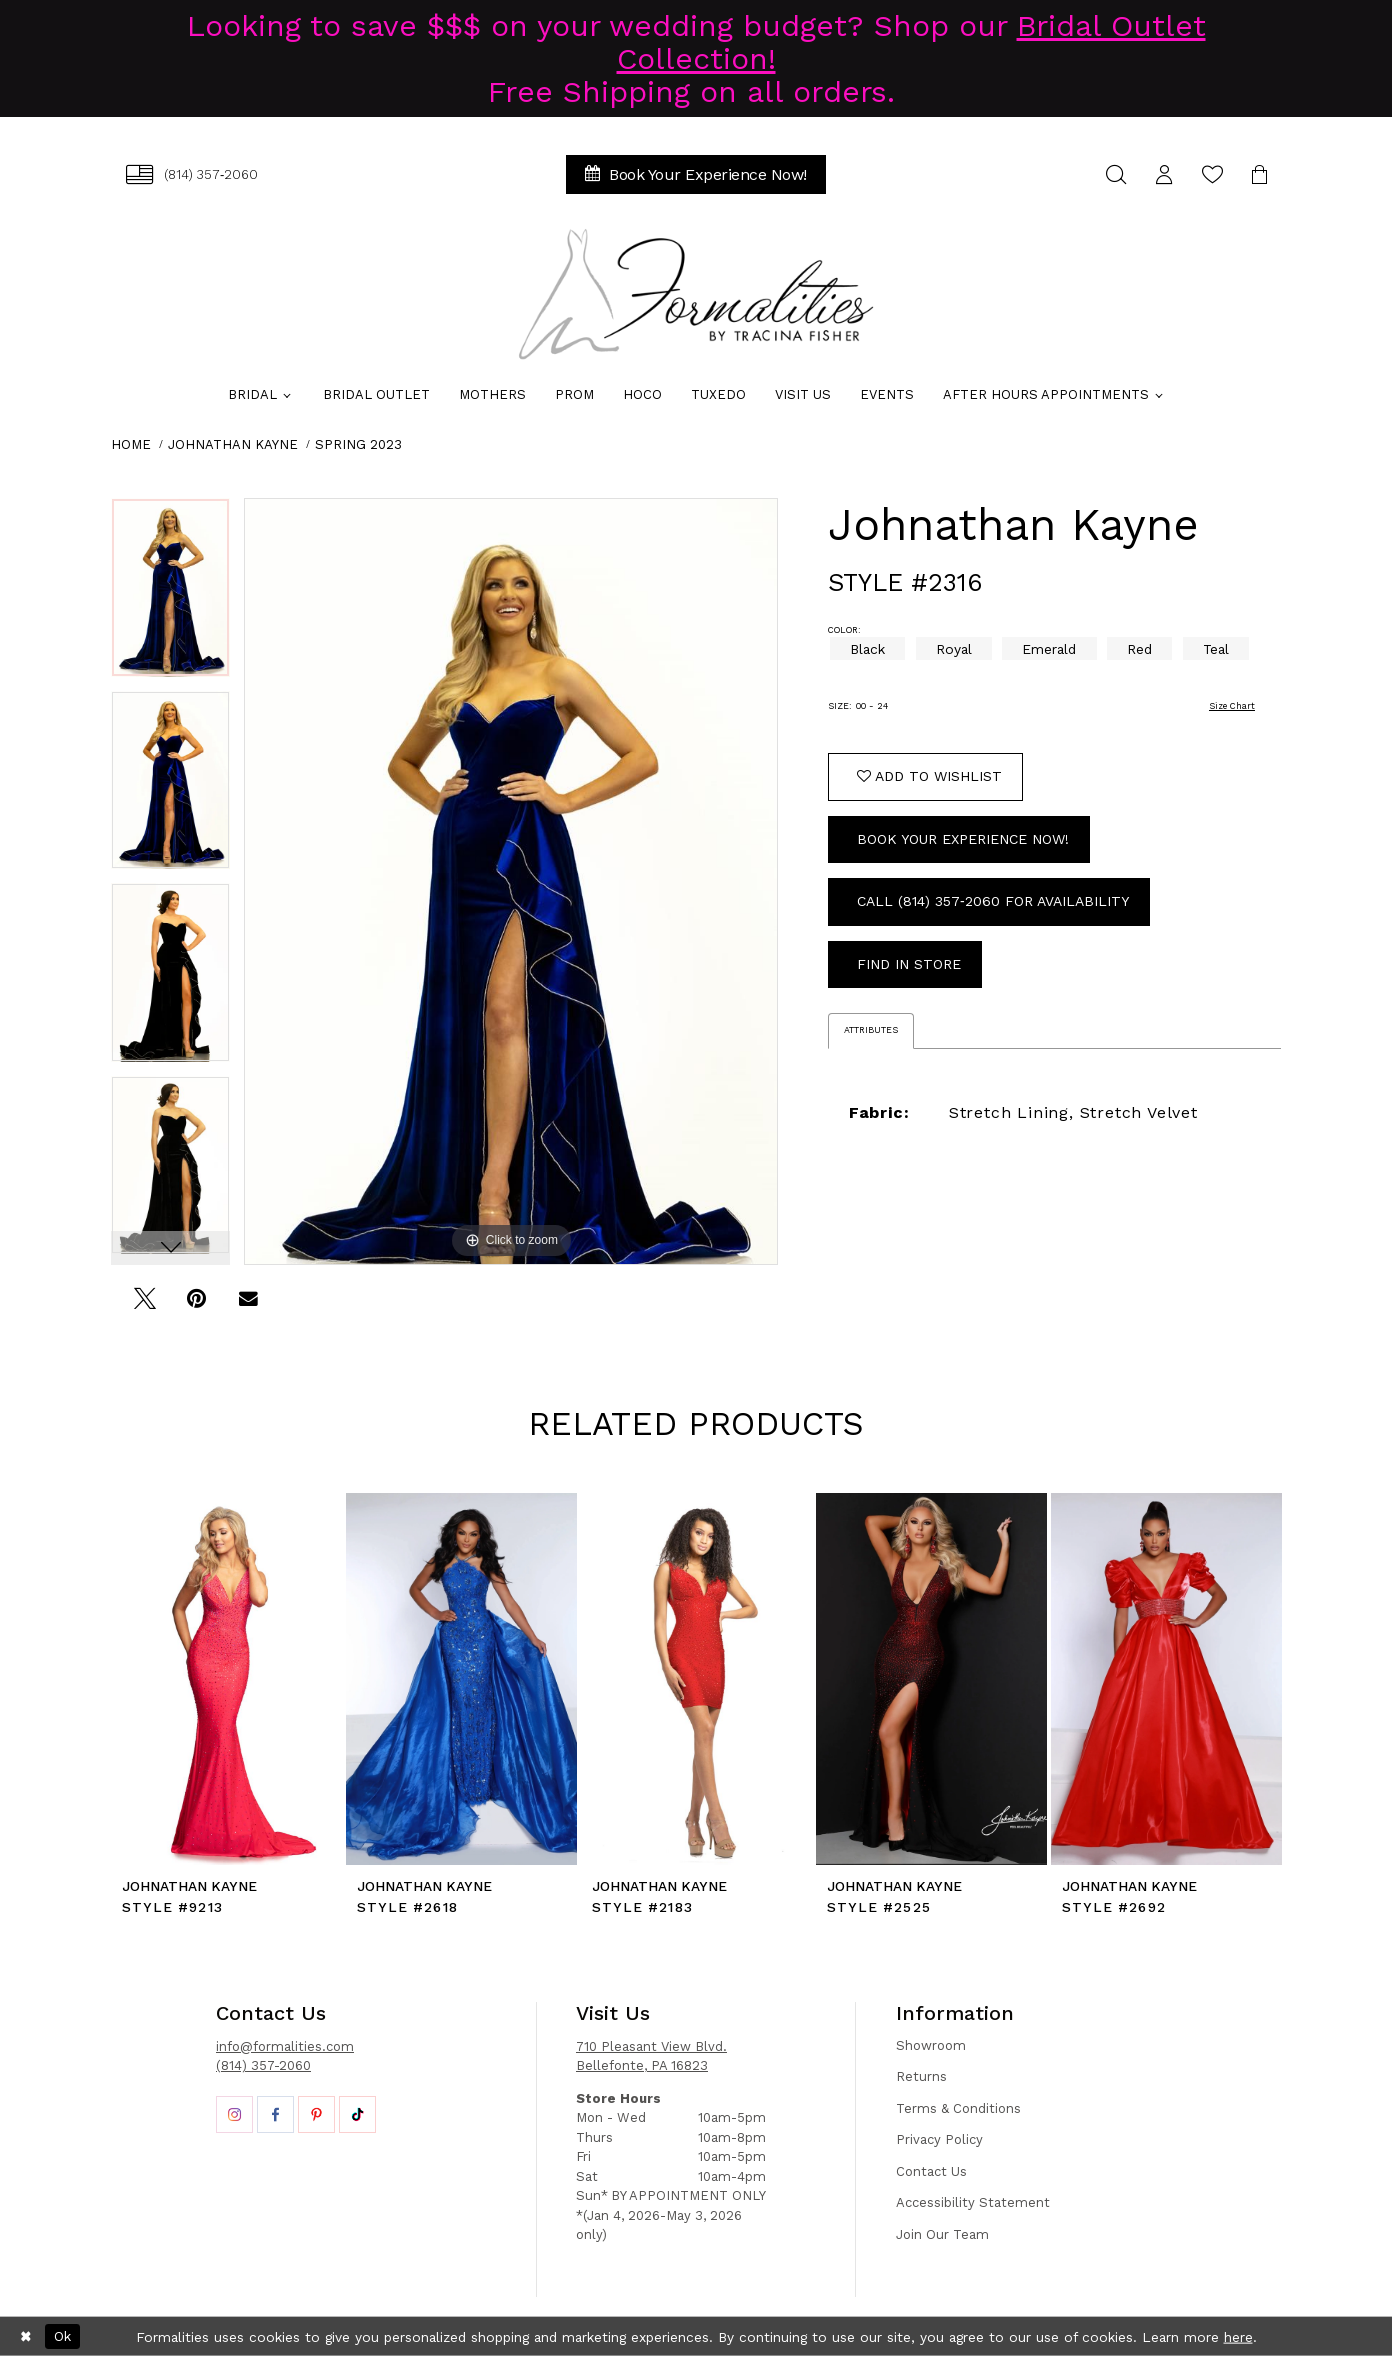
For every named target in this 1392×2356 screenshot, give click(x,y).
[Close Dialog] (26, 2337)
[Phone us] (192, 174)
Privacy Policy (939, 2139)
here (1238, 2336)
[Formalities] (696, 294)
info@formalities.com (285, 2046)
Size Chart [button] (1232, 706)
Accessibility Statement (973, 2202)
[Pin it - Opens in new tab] (196, 1305)
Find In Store (909, 964)
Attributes (871, 1030)
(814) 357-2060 (263, 2065)
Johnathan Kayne (233, 444)
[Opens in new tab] (234, 2114)
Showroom (931, 2045)
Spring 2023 (358, 444)
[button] (1164, 174)
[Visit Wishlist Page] (1212, 174)
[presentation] (226, 1679)
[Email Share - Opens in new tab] (248, 1305)
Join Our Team (942, 2234)
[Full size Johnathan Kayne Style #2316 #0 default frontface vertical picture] (511, 881)
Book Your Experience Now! (963, 839)
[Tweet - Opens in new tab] (144, 1305)
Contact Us (931, 2171)
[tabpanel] (170, 594)
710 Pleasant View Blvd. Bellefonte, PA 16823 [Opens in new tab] (651, 2056)
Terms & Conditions (958, 2108)
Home (131, 444)
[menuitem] (192, 174)
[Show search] (1116, 174)
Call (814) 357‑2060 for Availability (993, 901)
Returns (921, 2076)
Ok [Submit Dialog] (62, 2336)
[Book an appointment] (696, 174)
